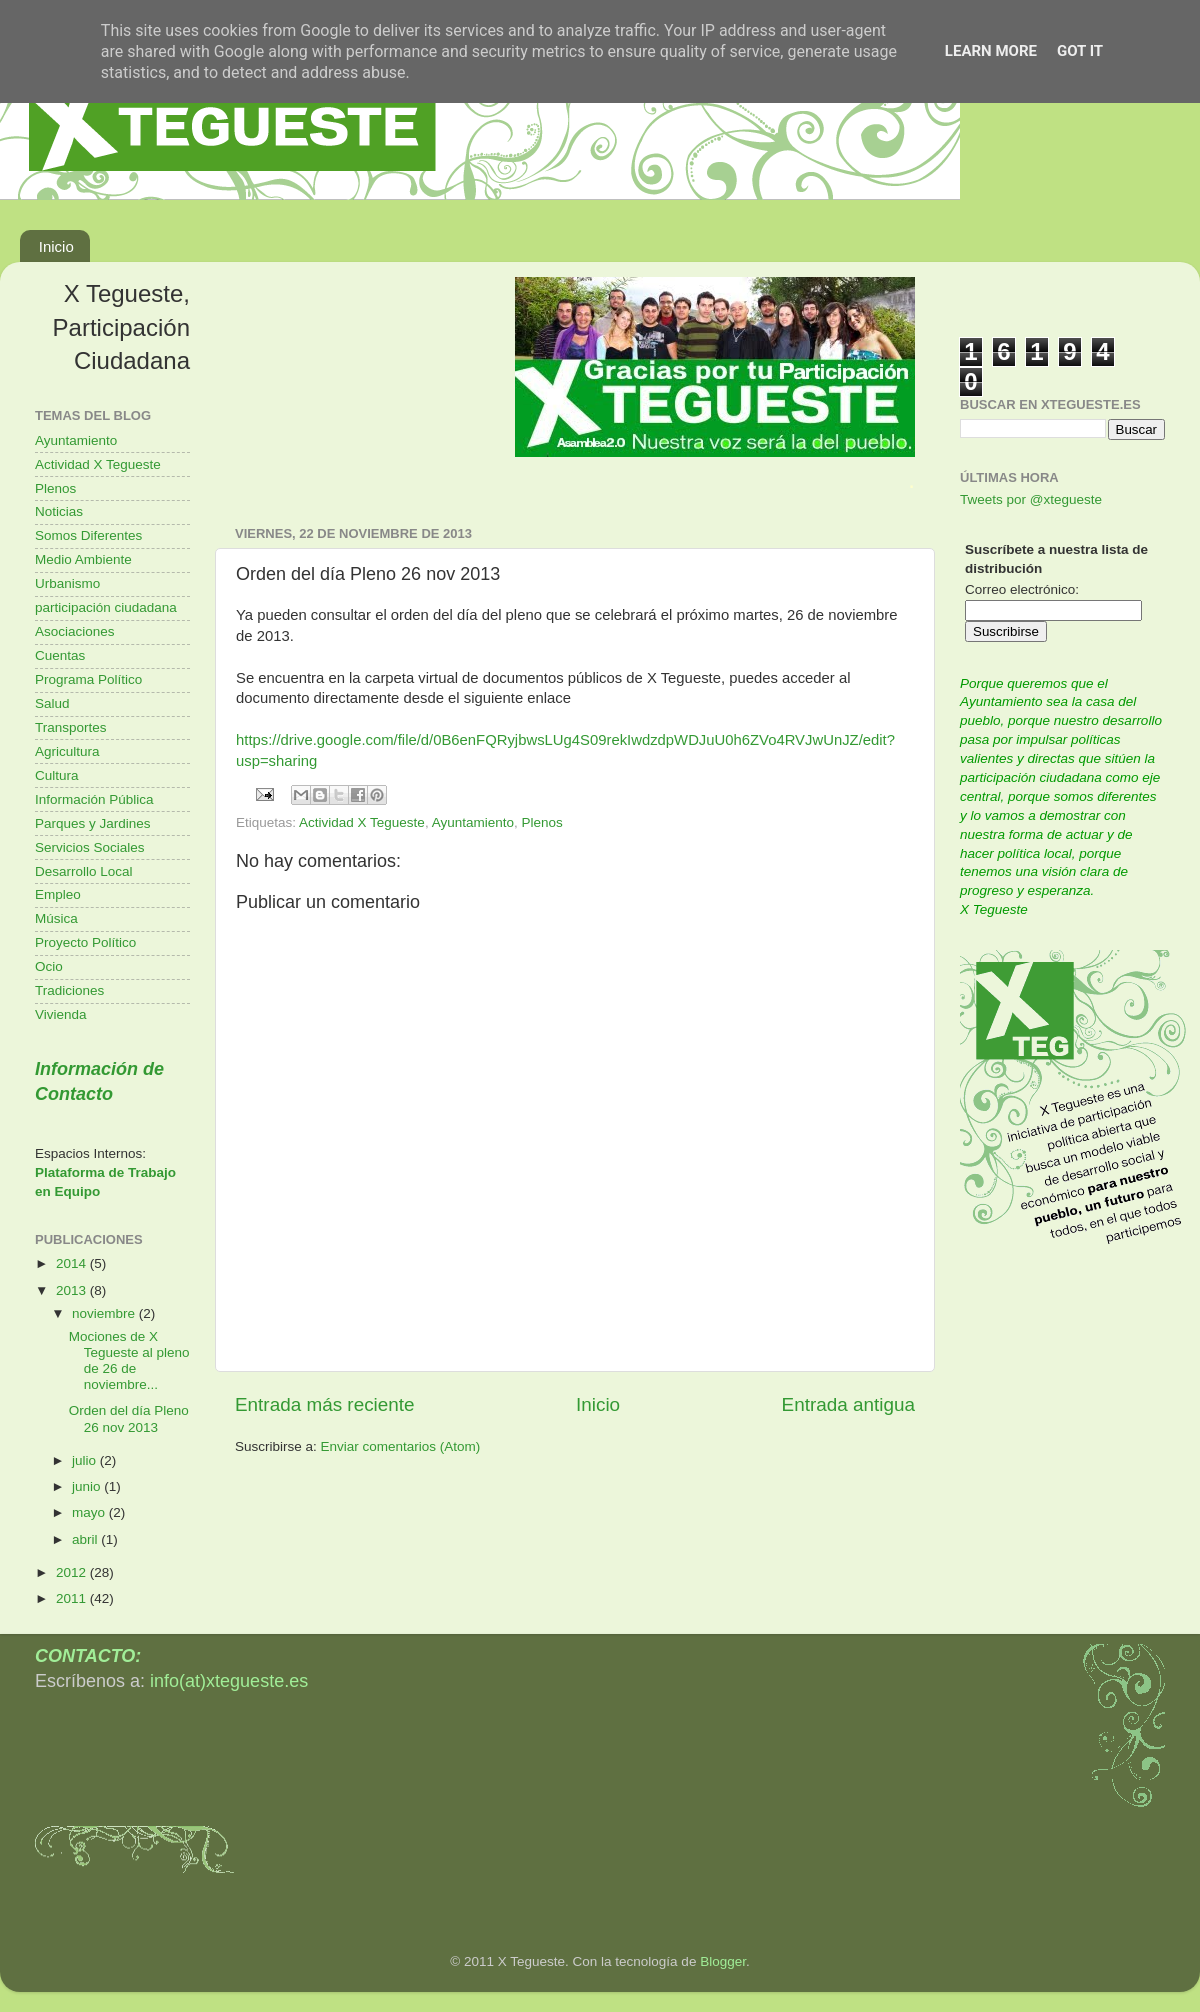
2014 (73, 1263)
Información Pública (94, 799)
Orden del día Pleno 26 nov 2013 (129, 1418)
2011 (73, 1598)
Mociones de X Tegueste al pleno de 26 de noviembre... (129, 1361)
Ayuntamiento (473, 822)
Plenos (541, 822)
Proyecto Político (85, 942)
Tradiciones (69, 990)
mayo (90, 1512)
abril (86, 1539)
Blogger (723, 1961)
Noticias (59, 511)
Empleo (58, 894)
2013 (73, 1290)
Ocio (49, 966)
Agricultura (67, 751)
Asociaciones (75, 631)
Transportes (71, 727)
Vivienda (61, 1014)
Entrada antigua (848, 1404)
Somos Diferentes (88, 535)
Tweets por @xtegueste (1031, 499)
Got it (1080, 51)
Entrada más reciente (325, 1404)
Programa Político (88, 679)
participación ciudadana (106, 607)
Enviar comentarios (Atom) (401, 1446)
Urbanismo (67, 583)
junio (88, 1486)
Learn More (991, 51)
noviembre (105, 1313)
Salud (52, 703)
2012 (73, 1572)
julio (86, 1460)
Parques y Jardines (93, 823)
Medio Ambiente (83, 559)
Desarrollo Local (84, 871)
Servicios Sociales (90, 847)
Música (56, 918)
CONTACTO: (88, 1656)
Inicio (56, 246)
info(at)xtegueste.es (229, 1681)
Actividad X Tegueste (362, 822)
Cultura (57, 775)
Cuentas (60, 655)
